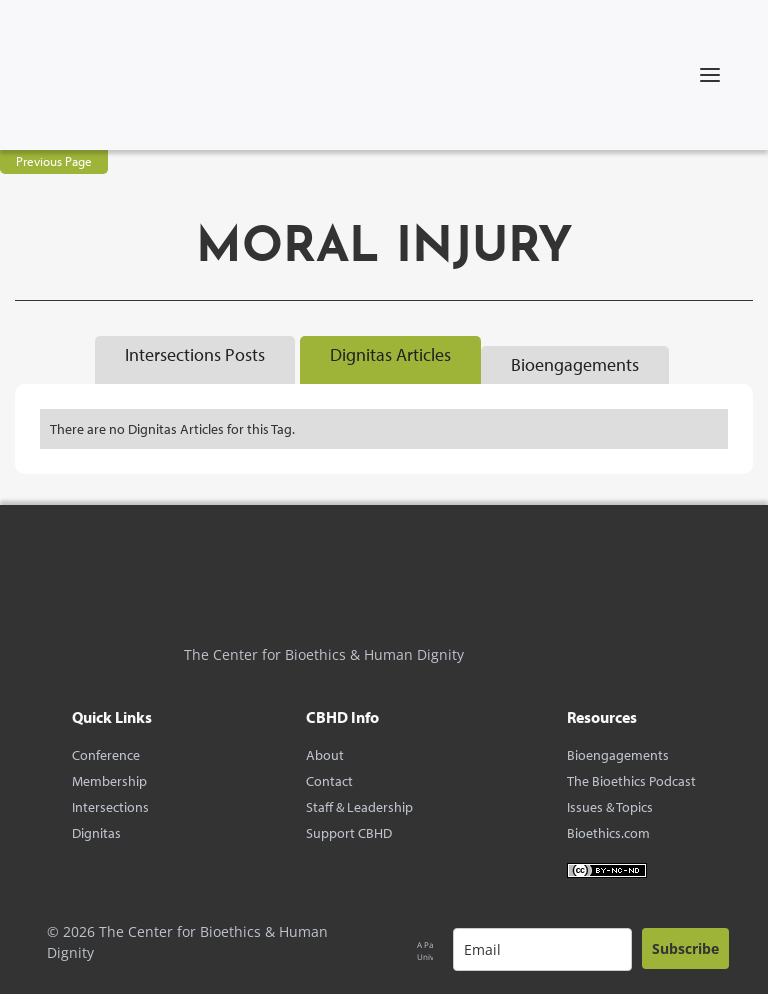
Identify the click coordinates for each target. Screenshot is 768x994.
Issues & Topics (610, 807)
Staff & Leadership (359, 807)
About (325, 755)
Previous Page (54, 161)
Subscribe (685, 948)
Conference (106, 755)
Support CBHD (349, 833)
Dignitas (96, 833)
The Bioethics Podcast (631, 781)
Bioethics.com (608, 833)
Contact (329, 781)
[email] (542, 949)
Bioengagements (618, 755)
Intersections (110, 807)
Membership (109, 781)
